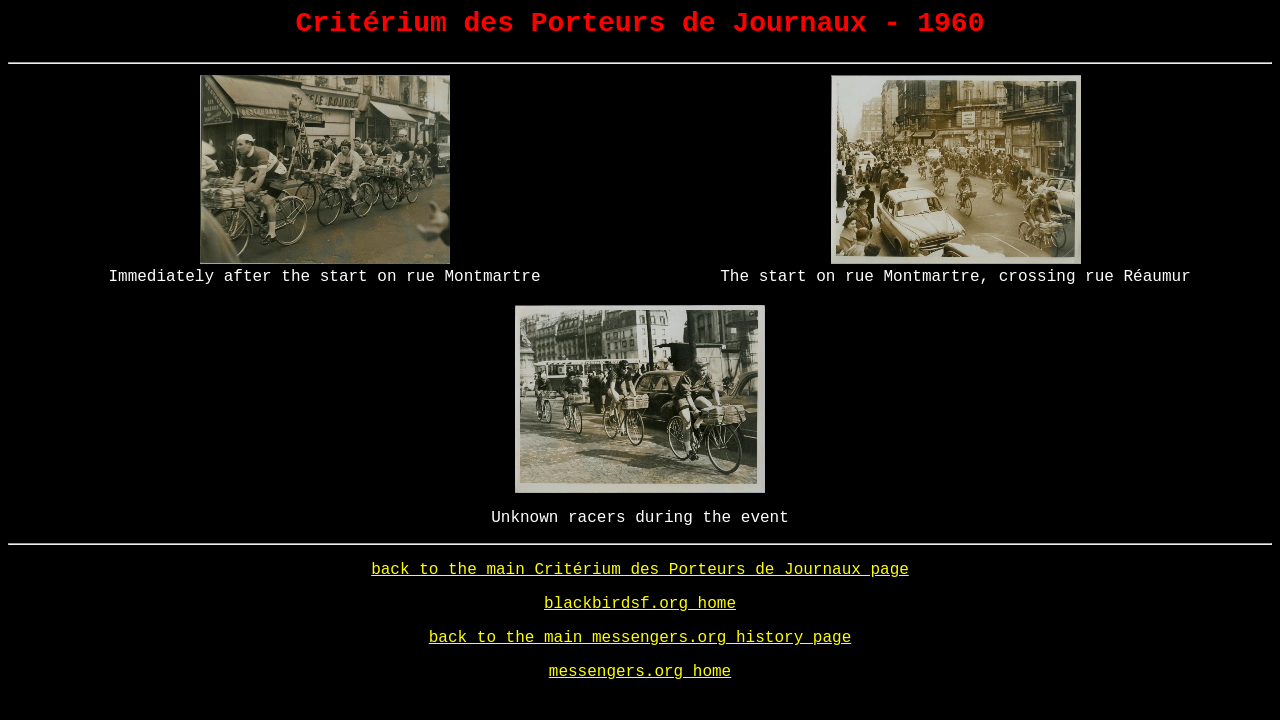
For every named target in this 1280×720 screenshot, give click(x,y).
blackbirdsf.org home (640, 604)
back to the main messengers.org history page (640, 638)
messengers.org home (640, 672)
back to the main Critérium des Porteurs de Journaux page (640, 570)
